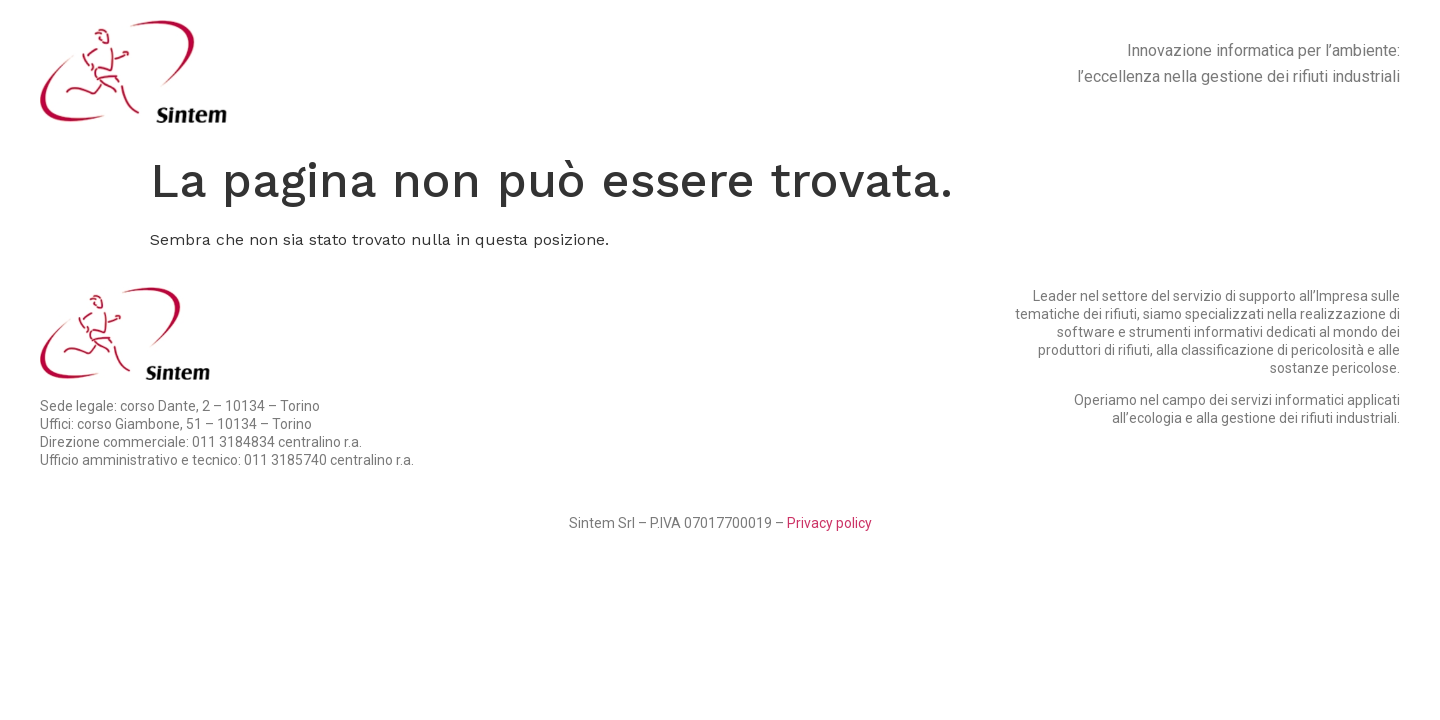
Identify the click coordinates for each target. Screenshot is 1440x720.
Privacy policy (829, 523)
